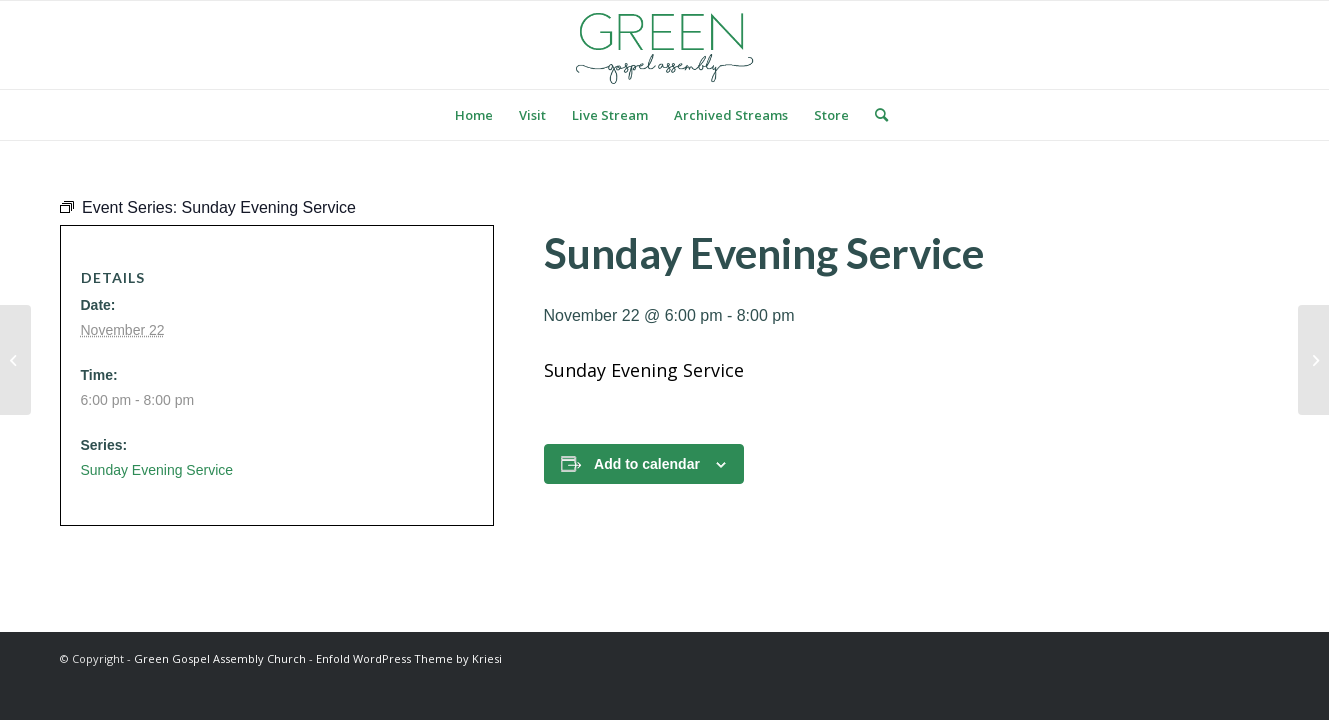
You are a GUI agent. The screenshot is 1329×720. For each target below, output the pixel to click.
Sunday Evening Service (157, 470)
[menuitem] (474, 115)
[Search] (875, 115)
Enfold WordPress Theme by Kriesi (409, 658)
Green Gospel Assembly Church (220, 658)
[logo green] (665, 45)
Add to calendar (647, 464)
